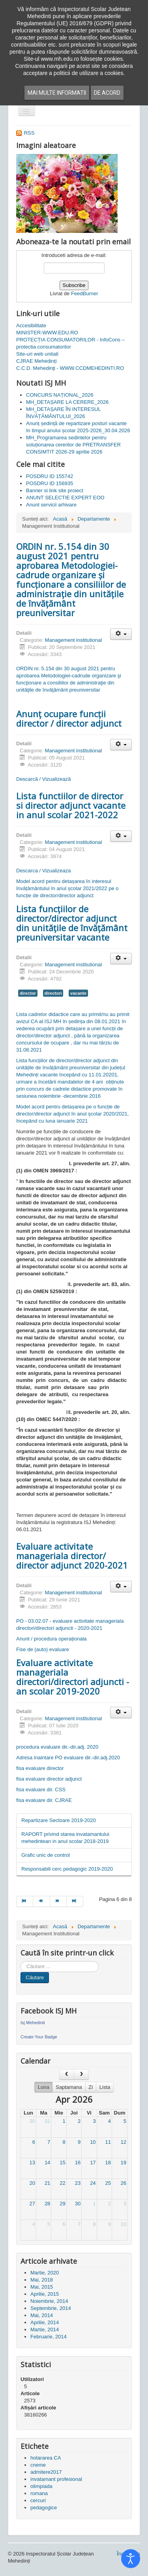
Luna (43, 2087)
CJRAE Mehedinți (36, 361)
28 (47, 2204)
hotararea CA (45, 2458)
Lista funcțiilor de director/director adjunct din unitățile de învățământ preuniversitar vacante (71, 923)
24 (93, 2183)
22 (62, 2183)
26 (123, 2183)
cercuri (38, 2500)
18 (108, 2162)
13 (32, 2162)
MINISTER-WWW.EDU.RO (47, 333)
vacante (78, 993)
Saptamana (69, 2087)
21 (47, 2183)
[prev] (66, 2074)
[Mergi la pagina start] (24, 1901)
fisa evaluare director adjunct (49, 1779)
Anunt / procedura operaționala (51, 1639)
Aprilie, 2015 (44, 2294)
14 (47, 2162)
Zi (90, 2087)
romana (39, 2493)
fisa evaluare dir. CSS (41, 1789)
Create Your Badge (39, 2036)
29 (62, 2204)
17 (93, 2162)
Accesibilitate (31, 325)
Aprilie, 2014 (44, 2322)
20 (32, 2183)
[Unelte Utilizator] (121, 634)
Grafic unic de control (45, 1855)
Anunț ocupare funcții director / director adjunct (69, 718)
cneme (38, 2465)
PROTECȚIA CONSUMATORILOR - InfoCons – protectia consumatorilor (70, 343)
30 (32, 2121)
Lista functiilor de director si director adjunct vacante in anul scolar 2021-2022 (71, 805)
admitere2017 (46, 2472)
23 (78, 2183)
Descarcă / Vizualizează (43, 779)
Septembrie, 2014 (50, 2308)
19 (123, 2162)
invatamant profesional (56, 2479)
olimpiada (41, 2486)
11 (108, 2142)
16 (78, 2162)
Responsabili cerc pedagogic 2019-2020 (67, 1869)
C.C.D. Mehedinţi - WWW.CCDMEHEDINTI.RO (70, 368)
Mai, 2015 (41, 2287)
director (28, 993)
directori (53, 993)
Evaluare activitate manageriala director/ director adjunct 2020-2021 (72, 1555)
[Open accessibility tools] (130, 2558)
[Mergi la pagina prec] (41, 1901)
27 (32, 2204)
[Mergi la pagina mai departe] (58, 1901)
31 (47, 2121)
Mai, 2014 (41, 2315)
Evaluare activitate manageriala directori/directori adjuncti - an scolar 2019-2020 (72, 1677)
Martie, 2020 (44, 2273)
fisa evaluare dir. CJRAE (44, 1800)
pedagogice (43, 2507)
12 (123, 2142)
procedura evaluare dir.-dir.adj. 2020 (57, 1747)
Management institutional (73, 640)
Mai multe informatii (57, 93)
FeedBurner (84, 293)
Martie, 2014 (44, 2329)
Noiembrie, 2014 (49, 2301)
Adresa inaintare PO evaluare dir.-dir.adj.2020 (68, 1757)
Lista (104, 2087)
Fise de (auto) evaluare (42, 1649)
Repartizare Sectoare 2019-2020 (58, 1820)
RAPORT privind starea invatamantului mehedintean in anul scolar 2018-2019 (65, 1837)
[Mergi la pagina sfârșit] (75, 1901)
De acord (107, 93)
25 (108, 2183)
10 (93, 2142)
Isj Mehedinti (33, 2022)
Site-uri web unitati (37, 354)
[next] (81, 2074)
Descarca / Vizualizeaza (43, 871)
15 (62, 2162)
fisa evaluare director (40, 1768)
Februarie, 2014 (48, 2337)
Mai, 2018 (41, 2280)
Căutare (35, 1977)
